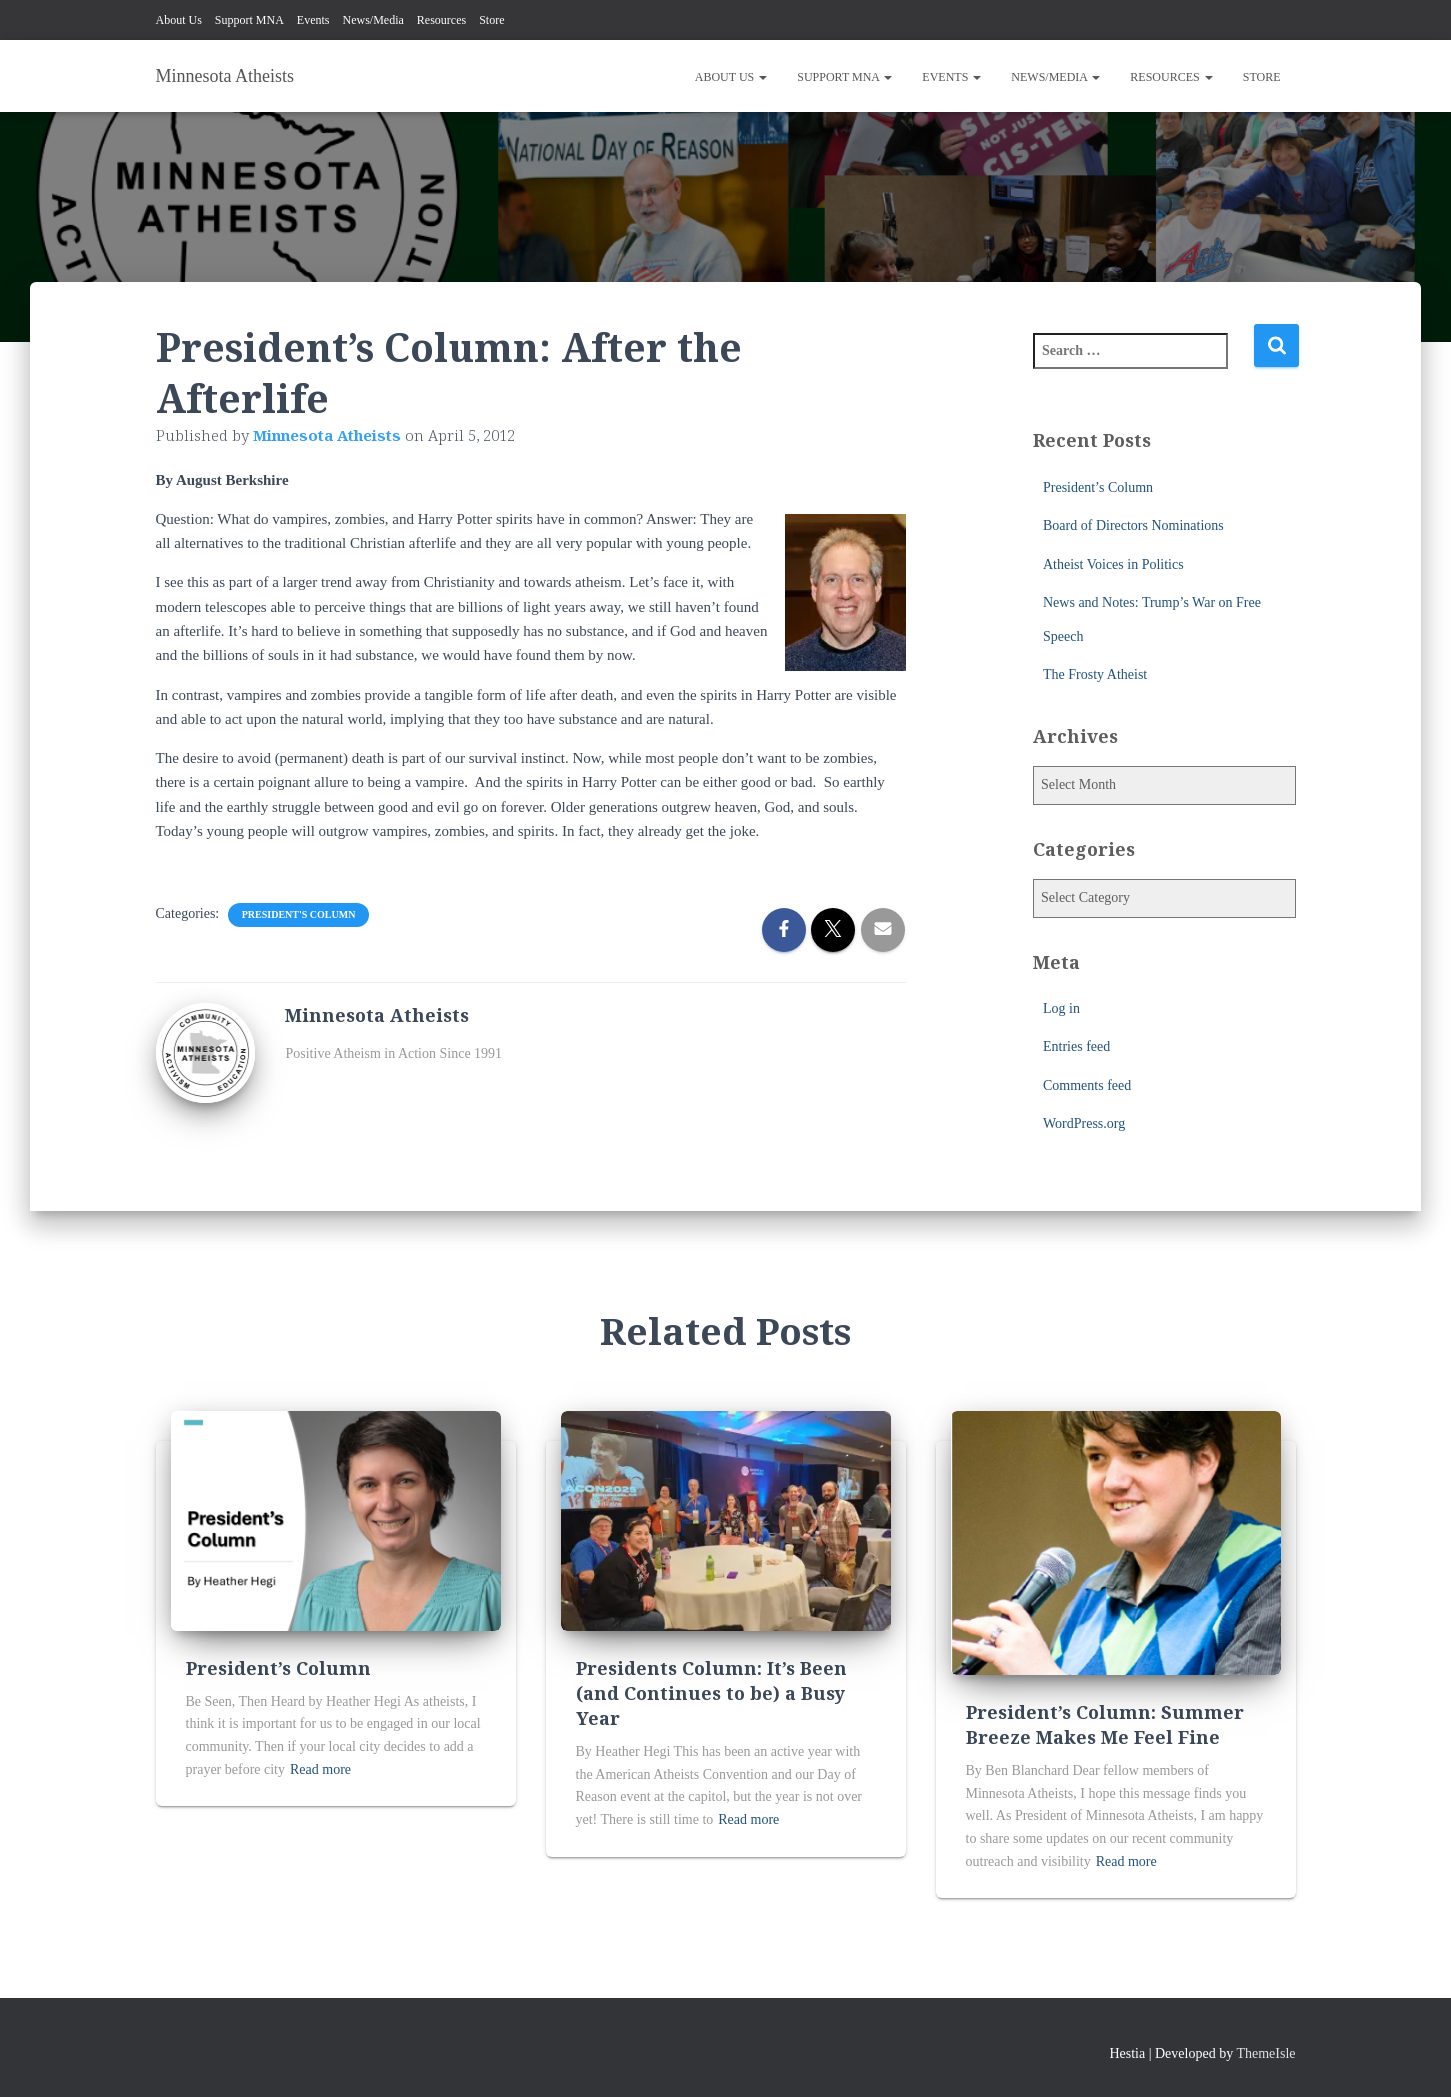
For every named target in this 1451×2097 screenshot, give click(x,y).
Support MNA (249, 20)
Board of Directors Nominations (1133, 525)
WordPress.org (1084, 1123)
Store (491, 20)
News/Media (373, 20)
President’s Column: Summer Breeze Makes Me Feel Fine (1105, 1724)
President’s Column (1098, 487)
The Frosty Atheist (1095, 674)
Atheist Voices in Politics (1113, 564)
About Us (179, 20)
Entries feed (1076, 1046)
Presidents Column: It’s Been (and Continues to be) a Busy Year (711, 1693)
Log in (1061, 1008)
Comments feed (1087, 1085)
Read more (320, 1769)
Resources (441, 20)
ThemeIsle (1265, 2053)
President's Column (299, 914)
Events (313, 20)
